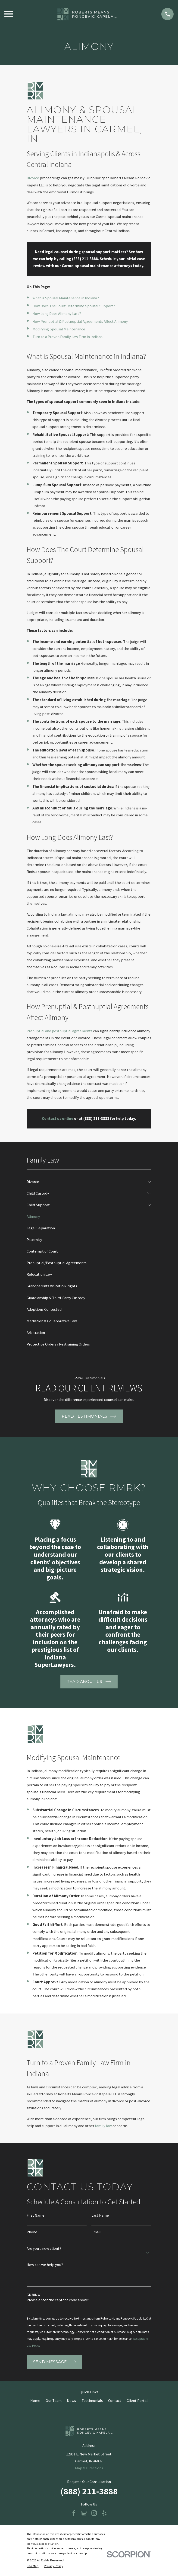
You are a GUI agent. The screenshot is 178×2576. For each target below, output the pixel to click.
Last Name (100, 2216)
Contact (114, 2402)
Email (96, 2232)
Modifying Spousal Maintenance (58, 329)
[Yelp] (104, 2515)
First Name (35, 2216)
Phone (32, 2232)
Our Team (54, 2402)
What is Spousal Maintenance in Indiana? (65, 298)
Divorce (33, 178)
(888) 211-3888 (89, 2493)
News (71, 2402)
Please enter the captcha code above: (58, 2301)
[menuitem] (86, 1182)
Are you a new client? (44, 2249)
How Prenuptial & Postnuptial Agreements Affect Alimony (80, 321)
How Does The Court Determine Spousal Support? (73, 306)
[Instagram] (94, 2515)
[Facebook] (73, 2515)
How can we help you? (45, 2265)
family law (103, 2125)
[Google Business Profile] (84, 2515)
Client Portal (137, 2402)
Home (35, 2402)
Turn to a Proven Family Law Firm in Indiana (67, 336)
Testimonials (92, 2402)
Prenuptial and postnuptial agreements (60, 1031)
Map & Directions (89, 2470)
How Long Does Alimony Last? (56, 313)
